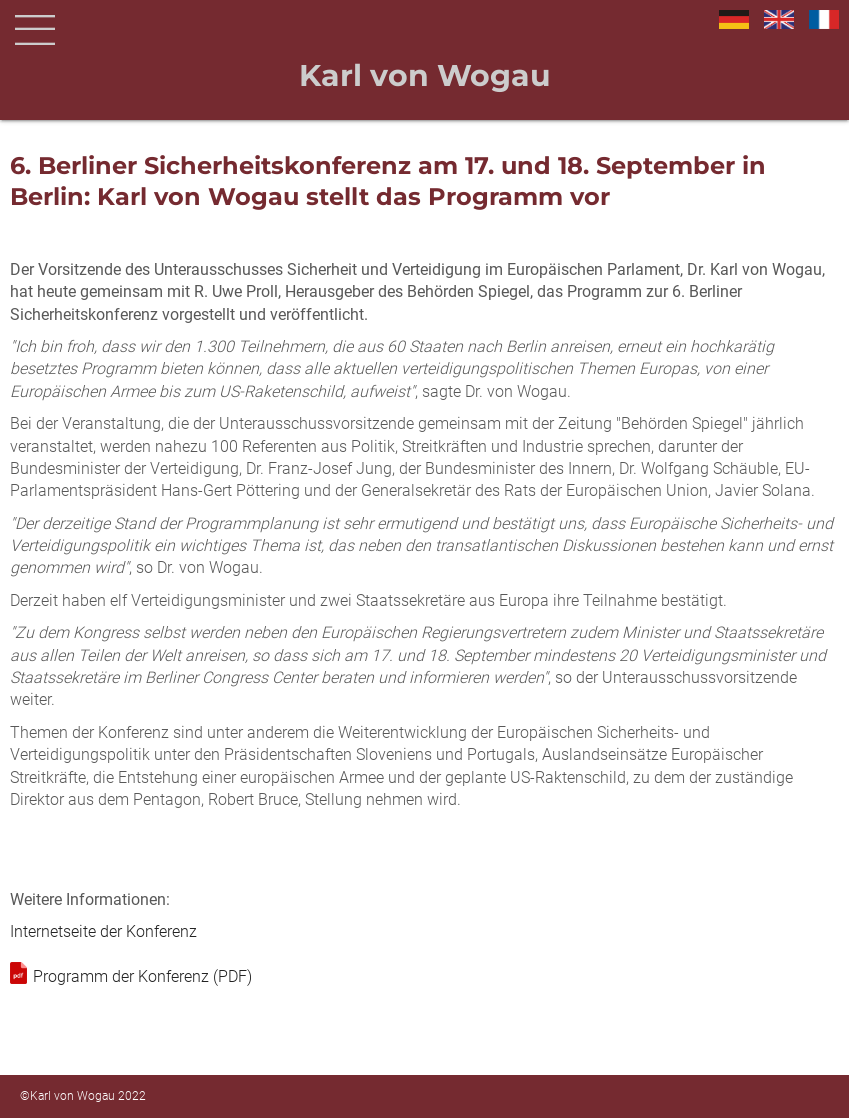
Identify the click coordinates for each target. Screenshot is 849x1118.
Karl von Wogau (425, 75)
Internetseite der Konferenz (103, 931)
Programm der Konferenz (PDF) (142, 976)
